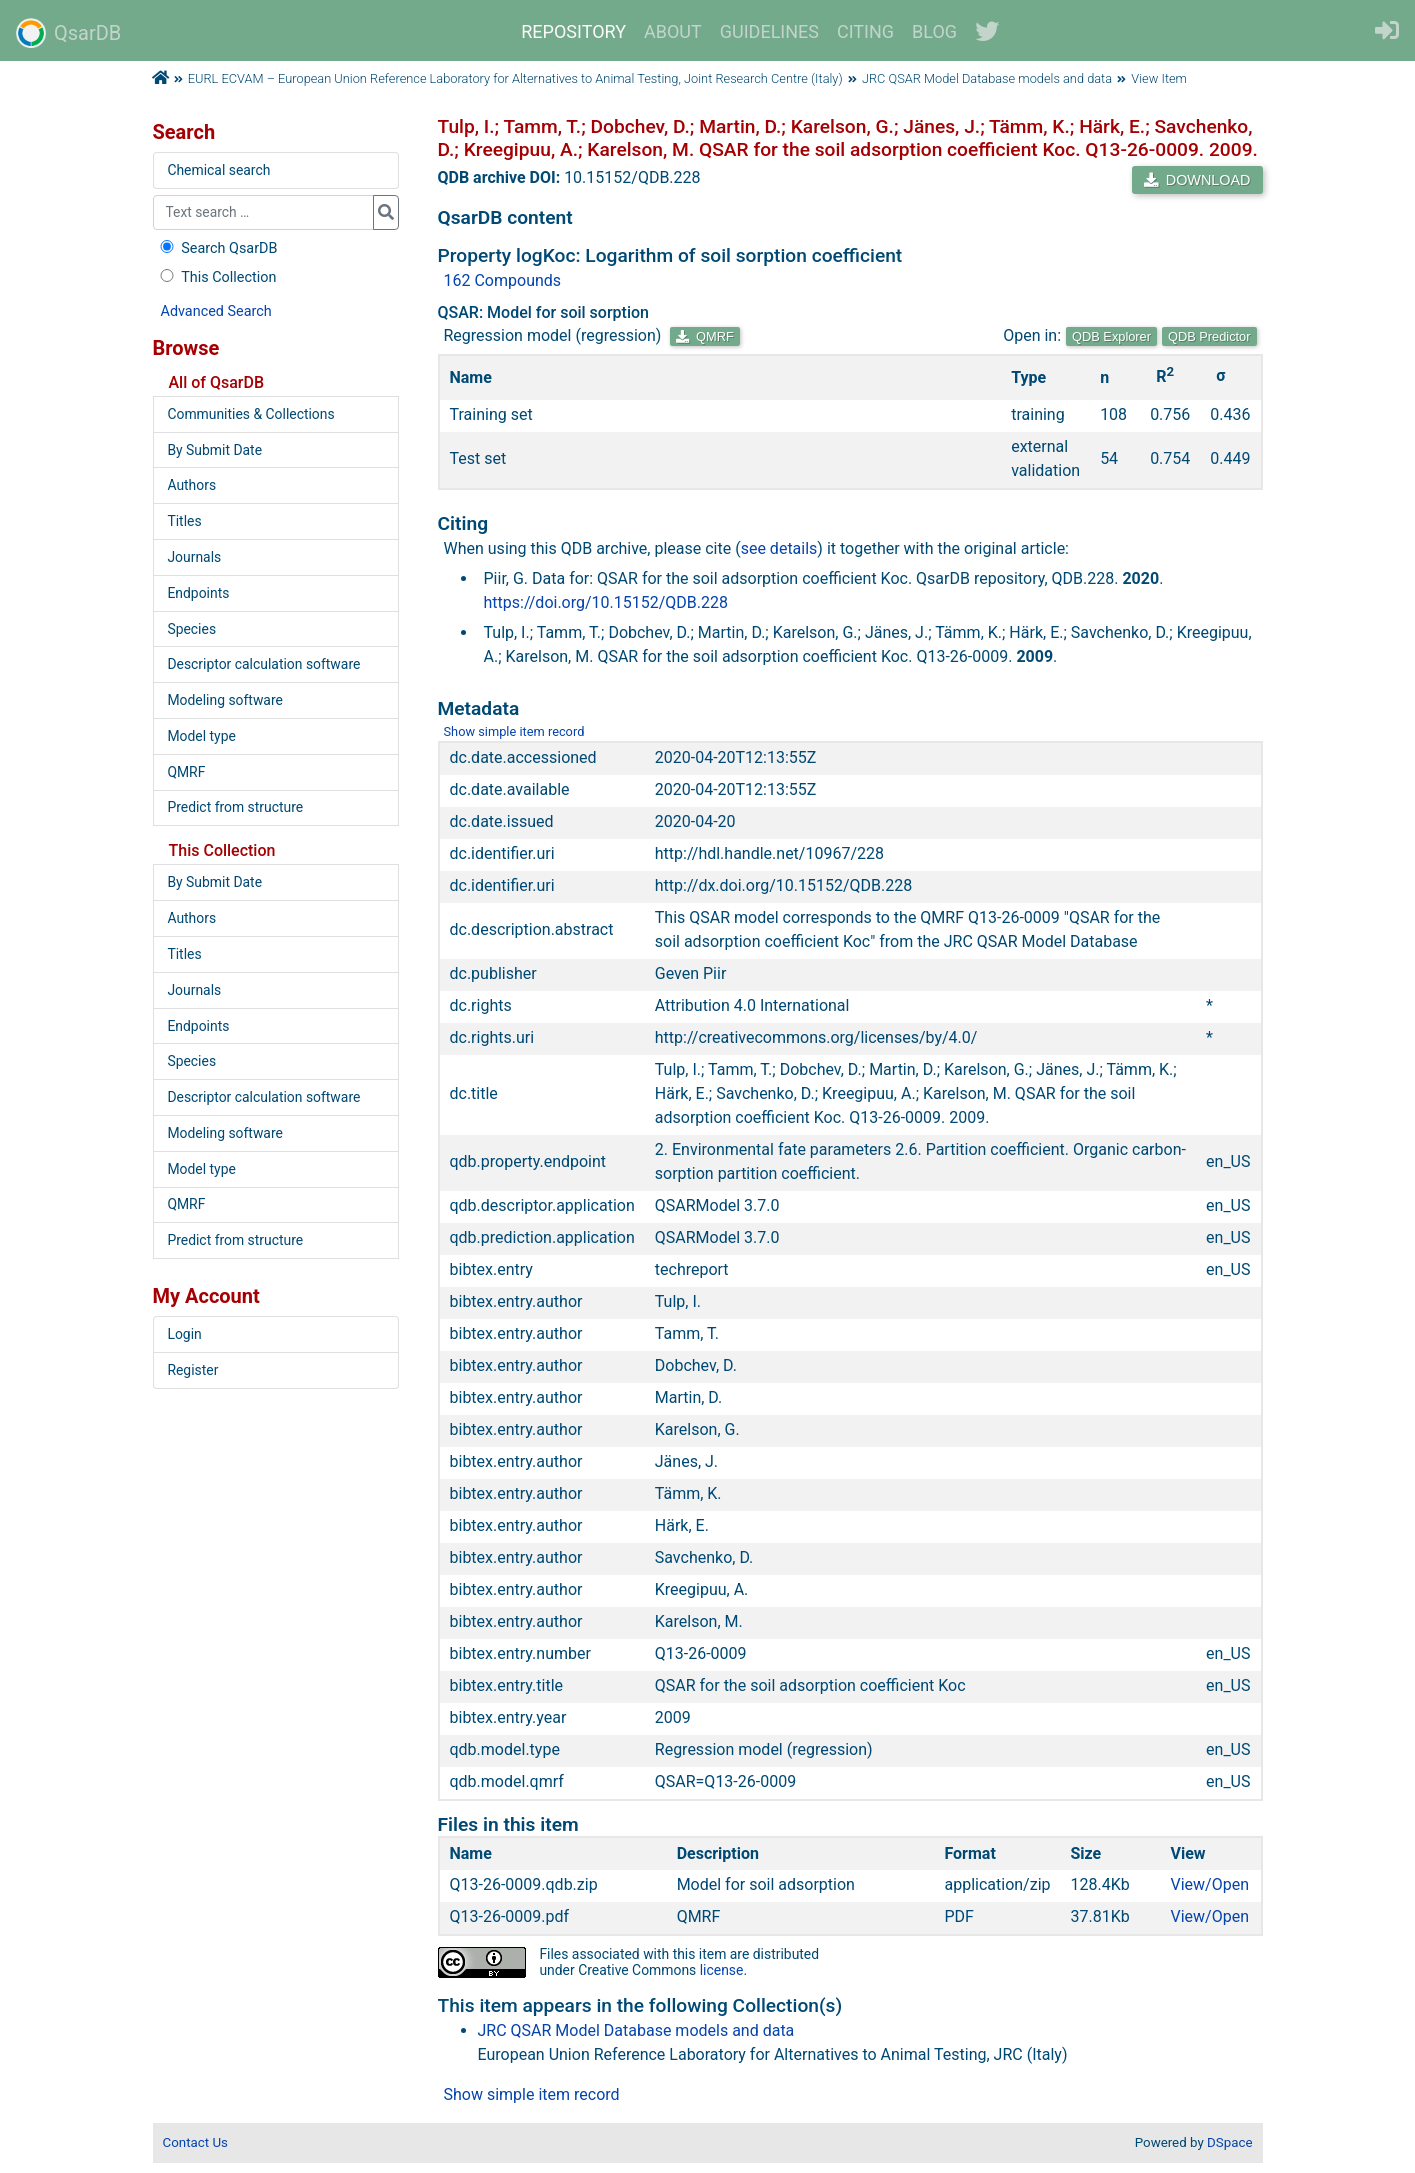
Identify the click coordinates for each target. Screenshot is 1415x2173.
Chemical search (218, 170)
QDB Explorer (1111, 336)
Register (192, 1370)
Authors (191, 485)
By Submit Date (214, 450)
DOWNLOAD (1197, 180)
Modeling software (224, 700)
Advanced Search (216, 311)
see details (779, 548)
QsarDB (68, 33)
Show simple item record (514, 731)
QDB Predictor (1209, 336)
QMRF (704, 336)
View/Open (1210, 1884)
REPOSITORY (573, 31)
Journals (194, 557)
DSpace (1229, 2142)
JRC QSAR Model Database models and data (987, 78)
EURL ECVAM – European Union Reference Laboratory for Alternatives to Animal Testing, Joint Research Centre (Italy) (515, 78)
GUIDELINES (769, 31)
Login (184, 1334)
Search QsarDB (217, 248)
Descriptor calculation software (263, 664)
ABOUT (673, 31)
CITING (865, 31)
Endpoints (198, 593)
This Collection (217, 277)
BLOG (934, 31)
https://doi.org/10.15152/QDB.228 (606, 602)
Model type (201, 736)
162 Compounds (503, 280)
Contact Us (195, 2142)
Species (191, 629)
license (722, 1970)
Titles (184, 521)
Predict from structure (235, 807)
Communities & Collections (250, 414)
